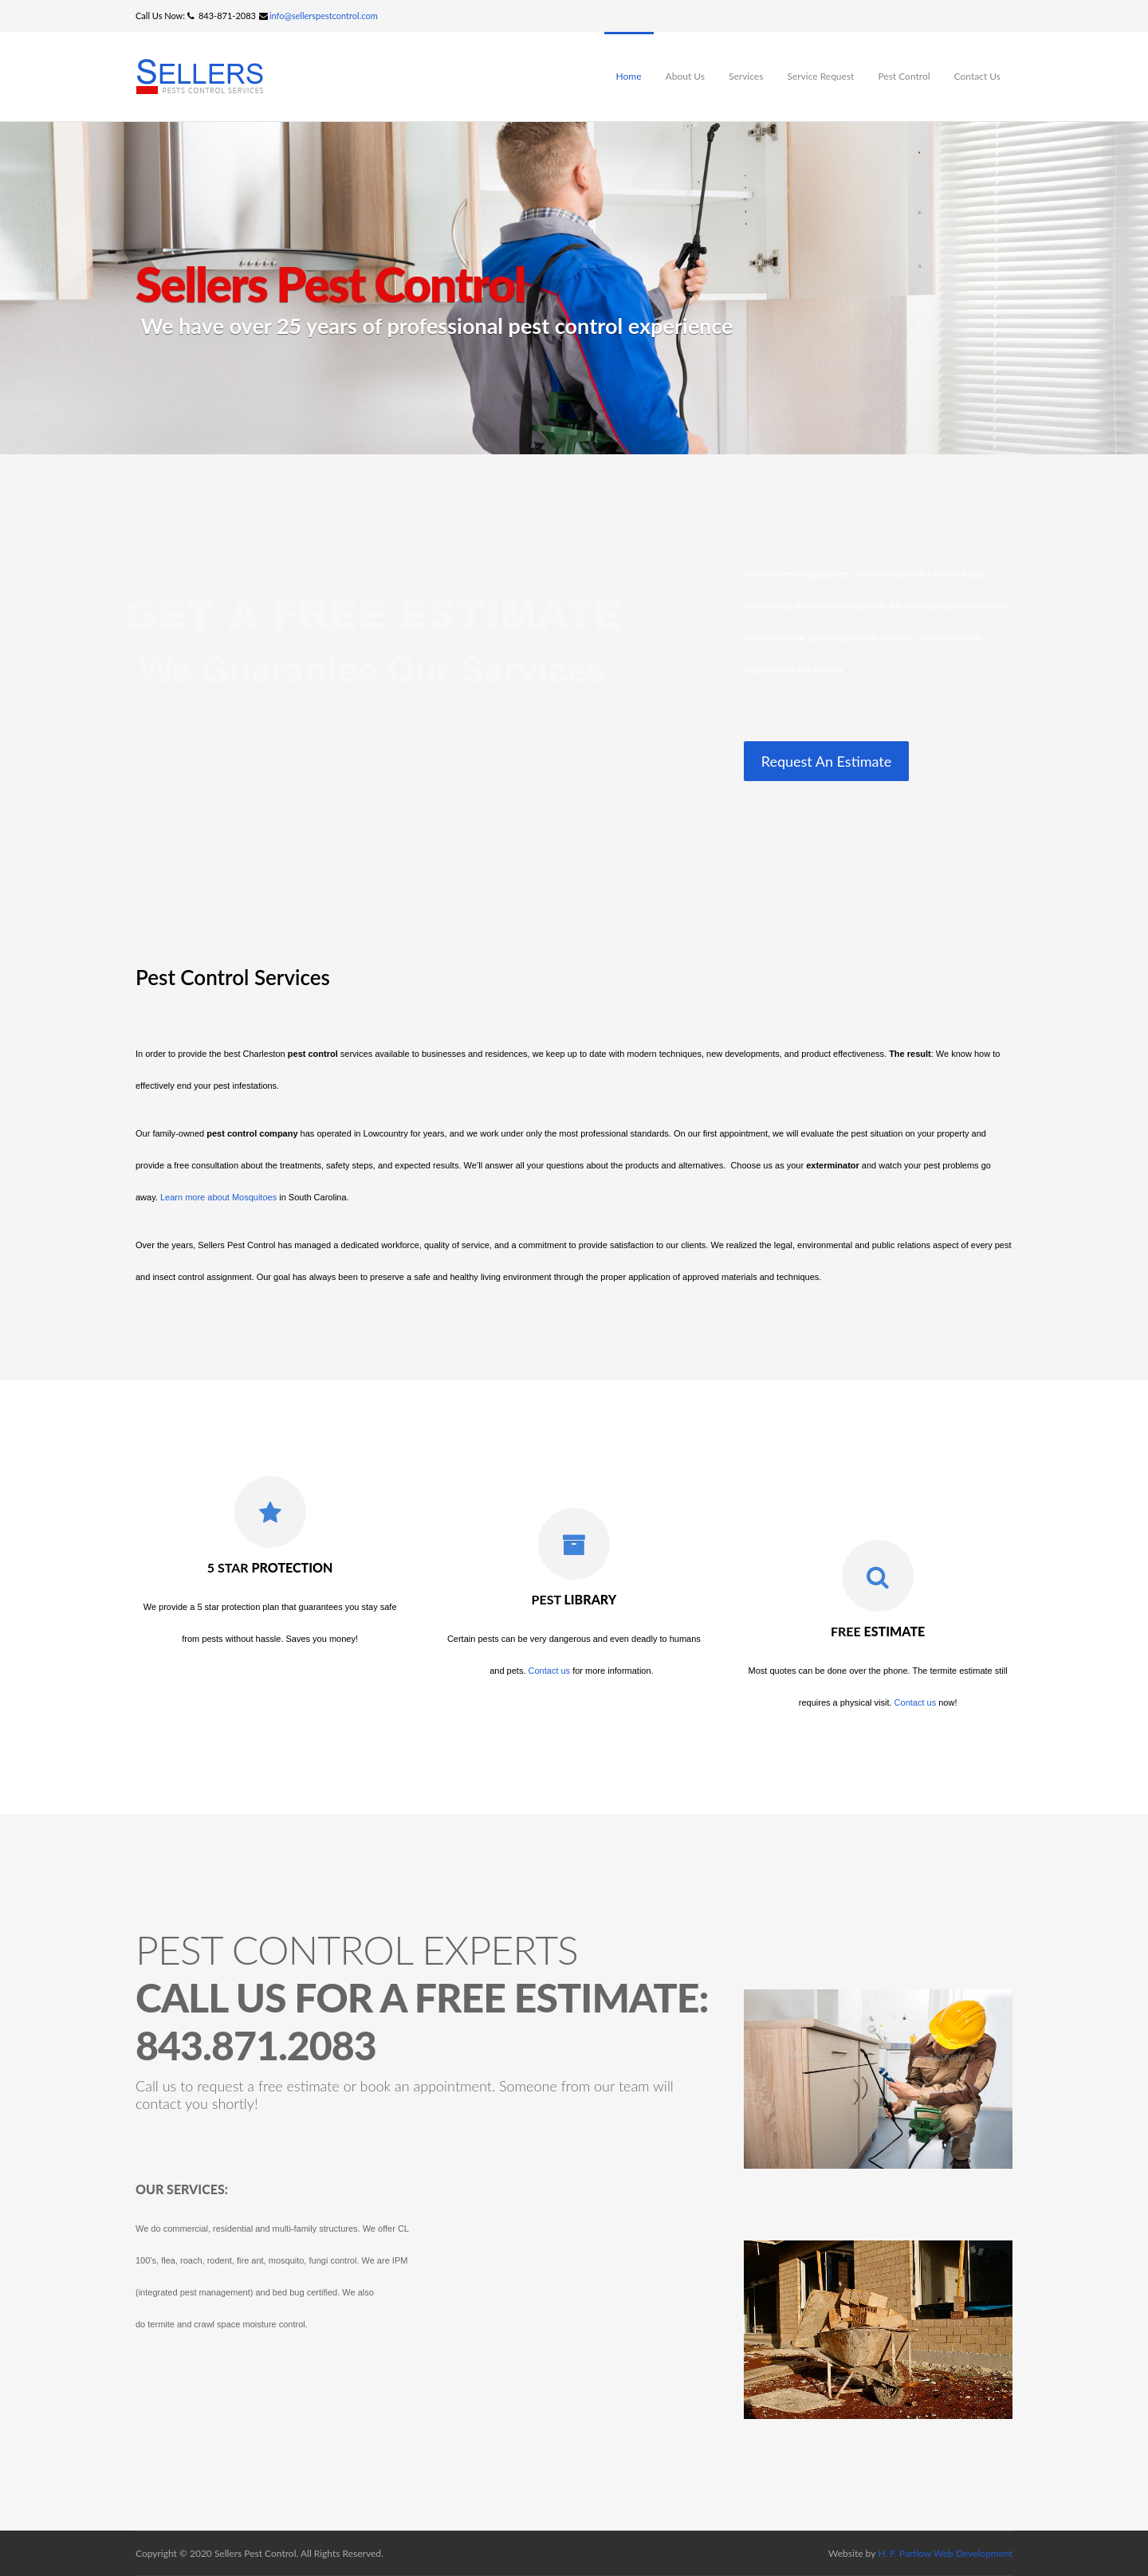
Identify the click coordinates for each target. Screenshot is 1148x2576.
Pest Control (904, 76)
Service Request (820, 76)
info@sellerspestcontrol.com (323, 15)
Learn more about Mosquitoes (218, 1197)
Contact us (550, 1670)
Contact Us (977, 76)
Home (629, 76)
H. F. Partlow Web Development (945, 2553)
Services (746, 76)
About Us (685, 76)
